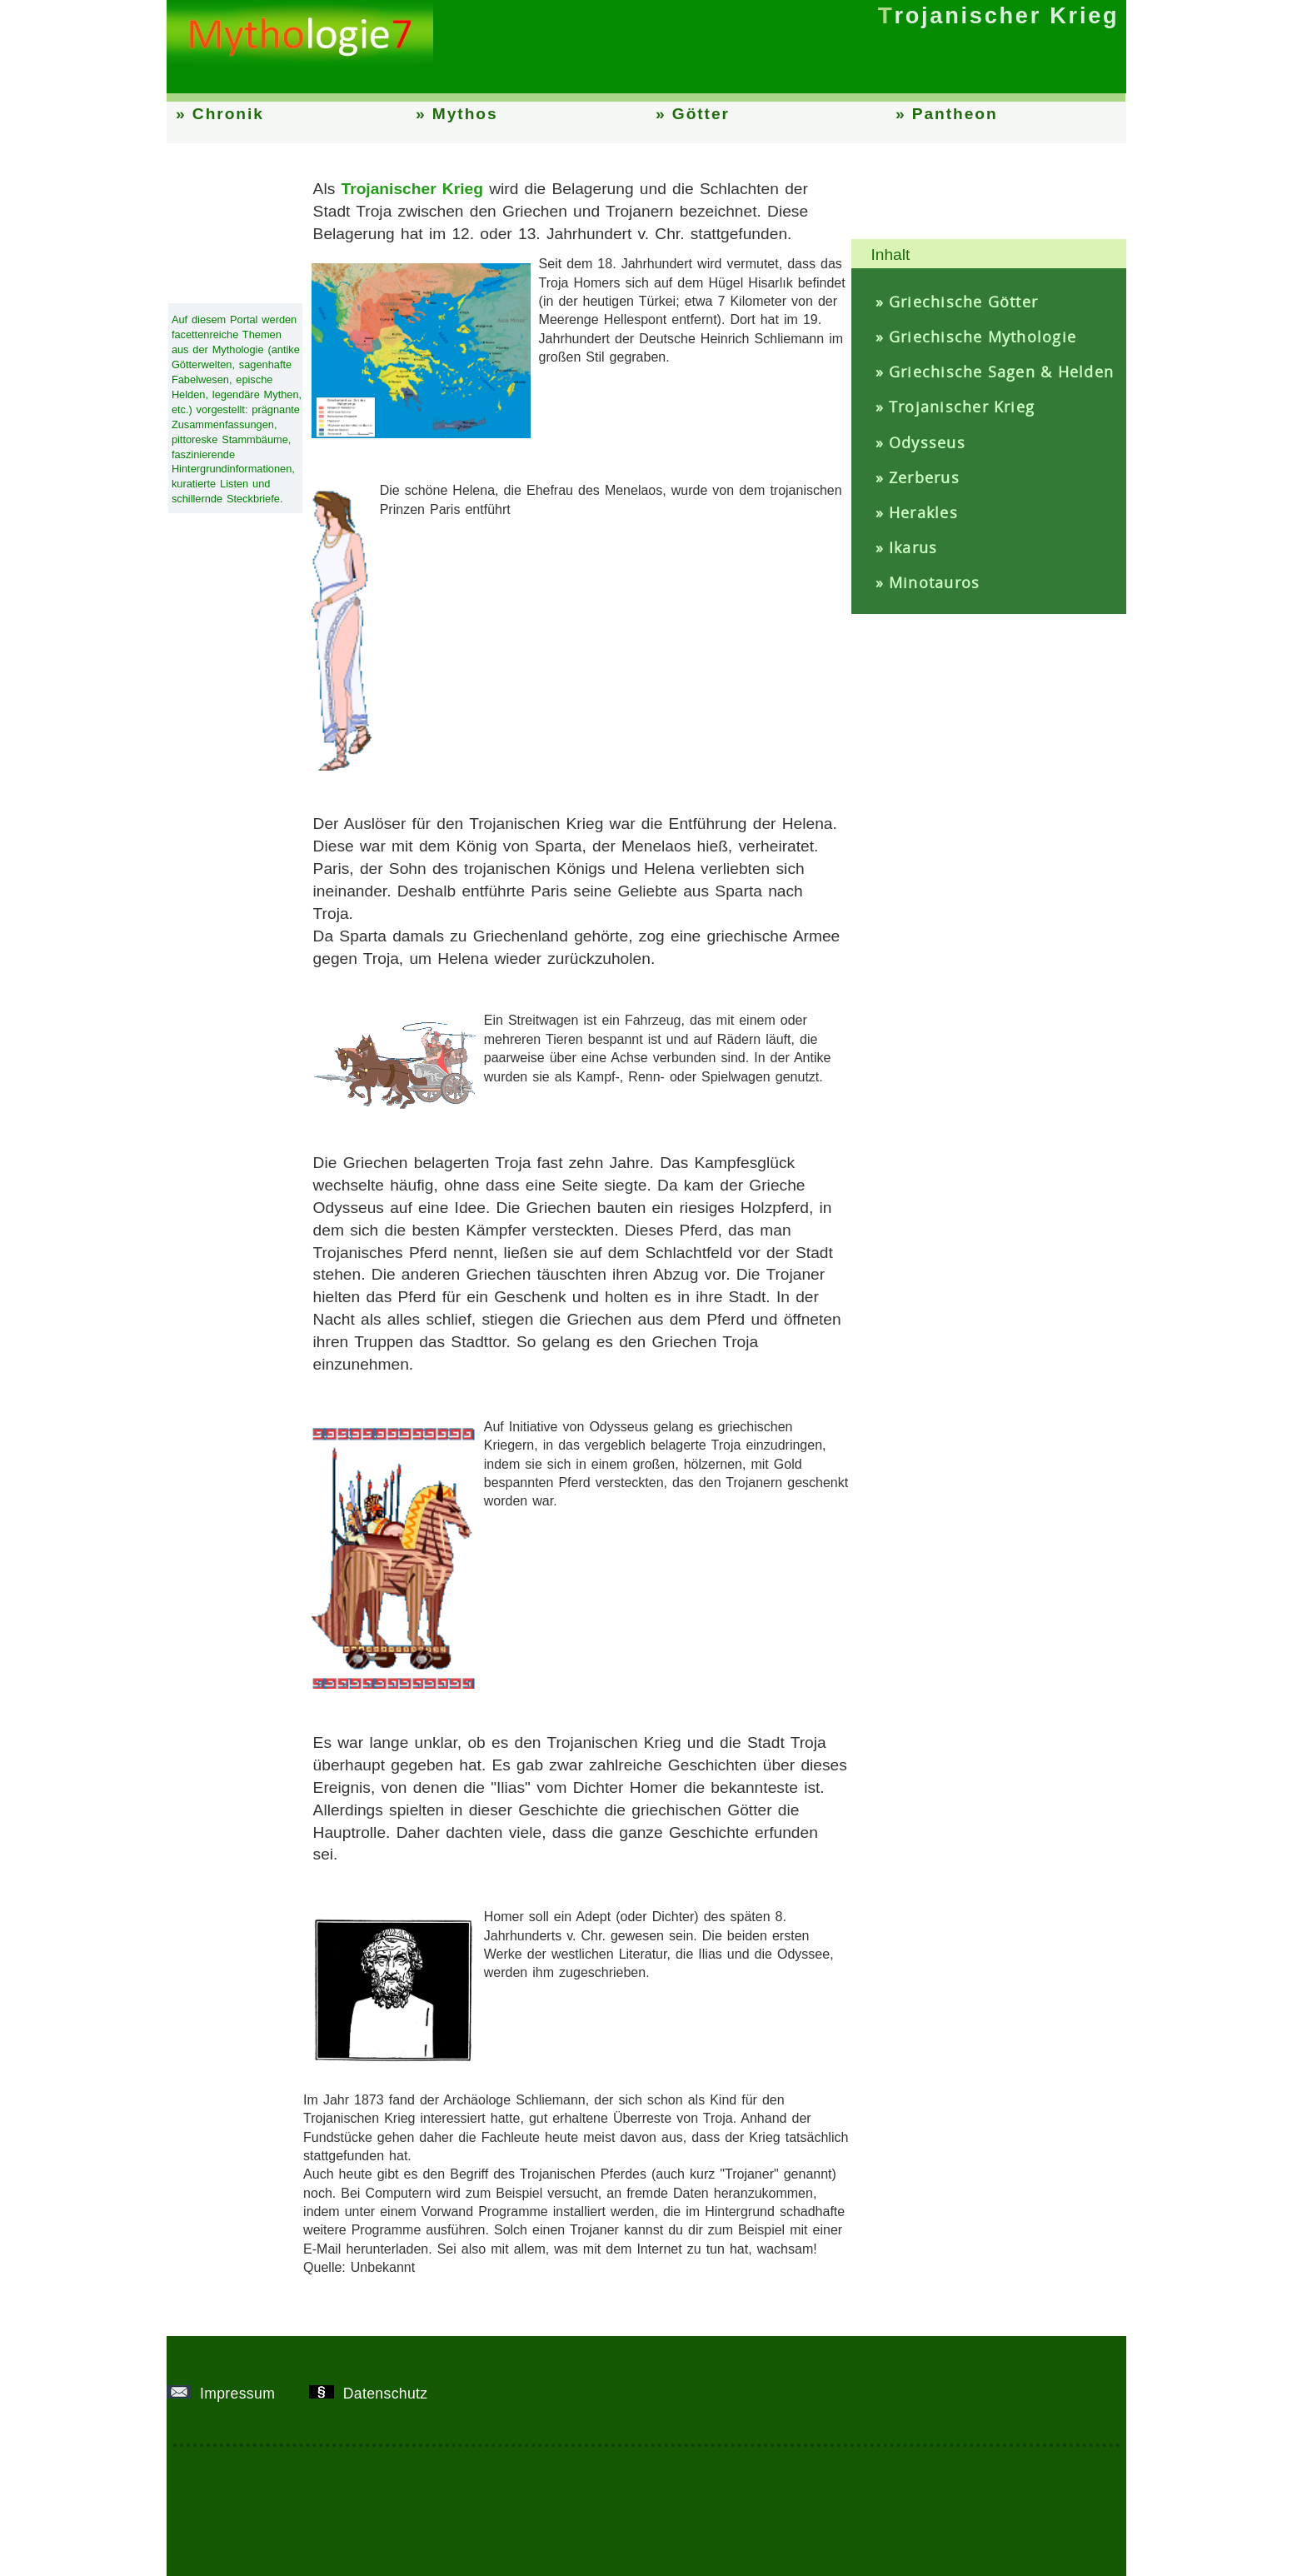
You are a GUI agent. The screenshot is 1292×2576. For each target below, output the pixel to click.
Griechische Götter (963, 302)
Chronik (228, 113)
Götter (701, 113)
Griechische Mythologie (982, 337)
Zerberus (924, 477)
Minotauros (934, 582)
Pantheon (955, 113)
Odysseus (927, 442)
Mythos (465, 113)
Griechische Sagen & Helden (1001, 372)
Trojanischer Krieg (962, 407)
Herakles (923, 512)
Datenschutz (375, 2393)
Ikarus (913, 547)
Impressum (227, 2393)
